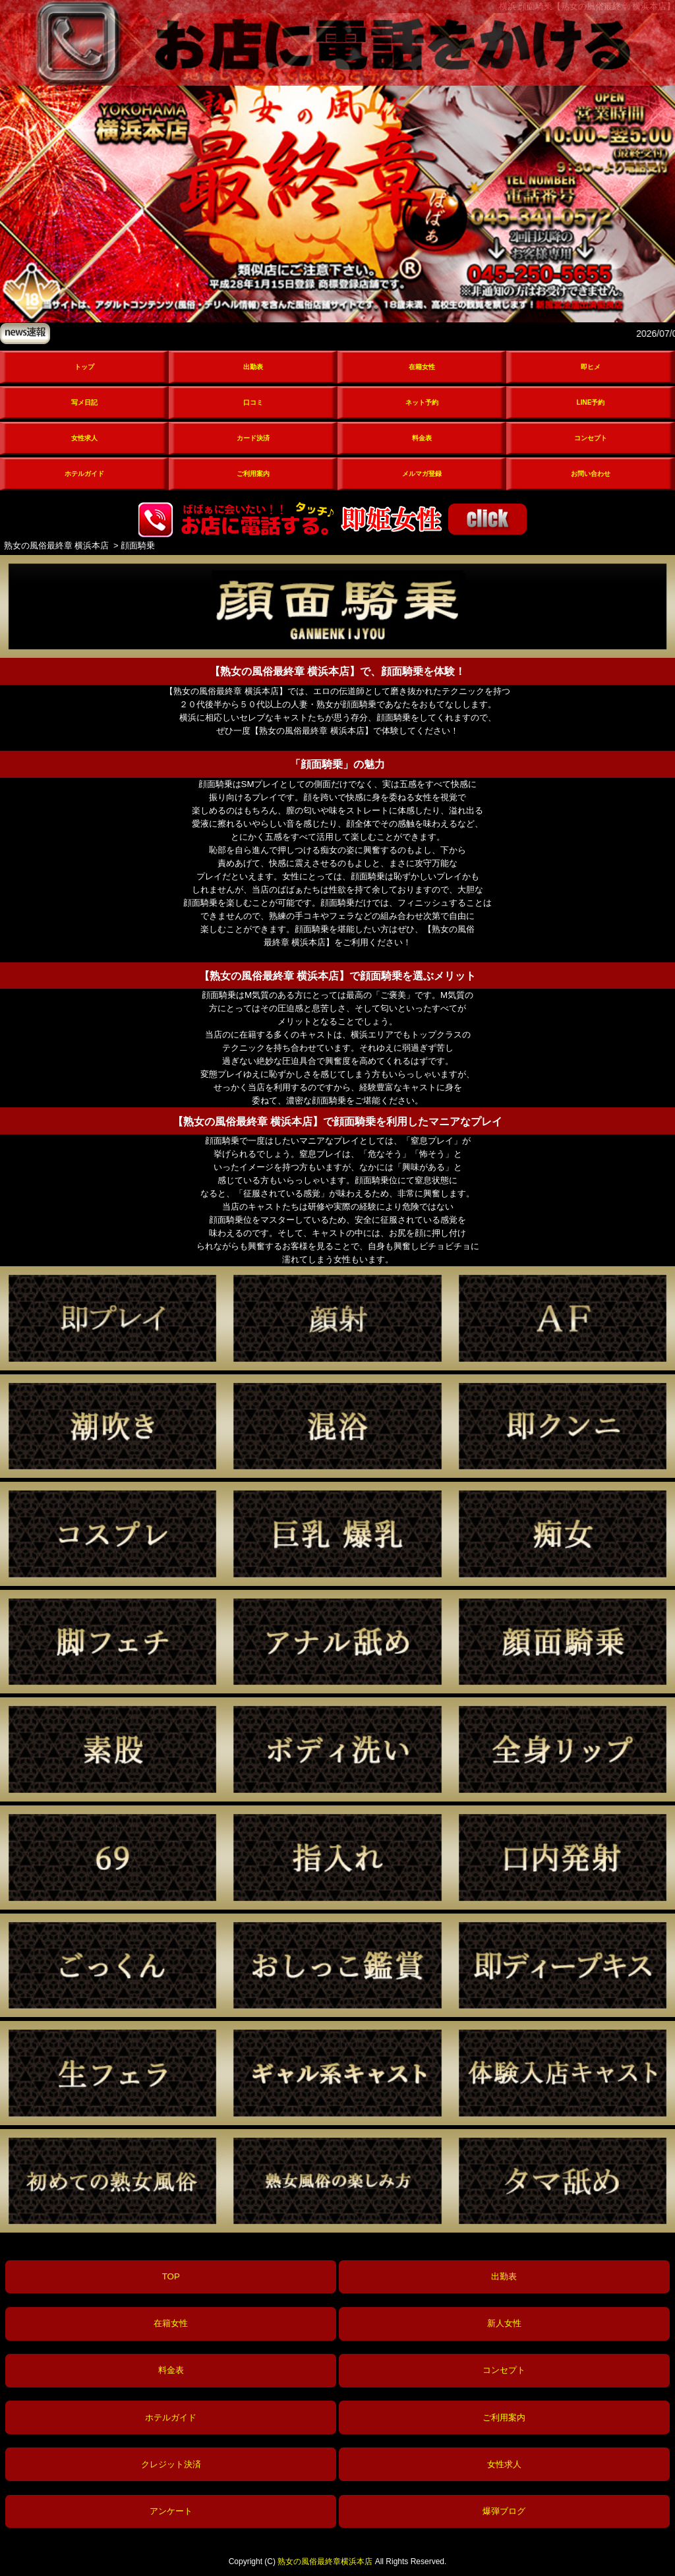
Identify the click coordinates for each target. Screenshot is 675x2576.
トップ (84, 366)
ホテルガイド (84, 473)
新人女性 (504, 2323)
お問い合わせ (590, 473)
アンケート (171, 2511)
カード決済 (253, 438)
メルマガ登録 (422, 473)
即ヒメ (591, 366)
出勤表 (253, 366)
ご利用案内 (253, 473)
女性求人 (84, 438)
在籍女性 (422, 366)
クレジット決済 (171, 2464)
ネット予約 (421, 402)
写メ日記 (84, 402)
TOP (171, 2276)
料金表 (422, 438)
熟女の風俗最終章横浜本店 (325, 2561)
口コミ (253, 402)
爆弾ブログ (504, 2511)
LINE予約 (591, 402)
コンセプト (590, 438)
